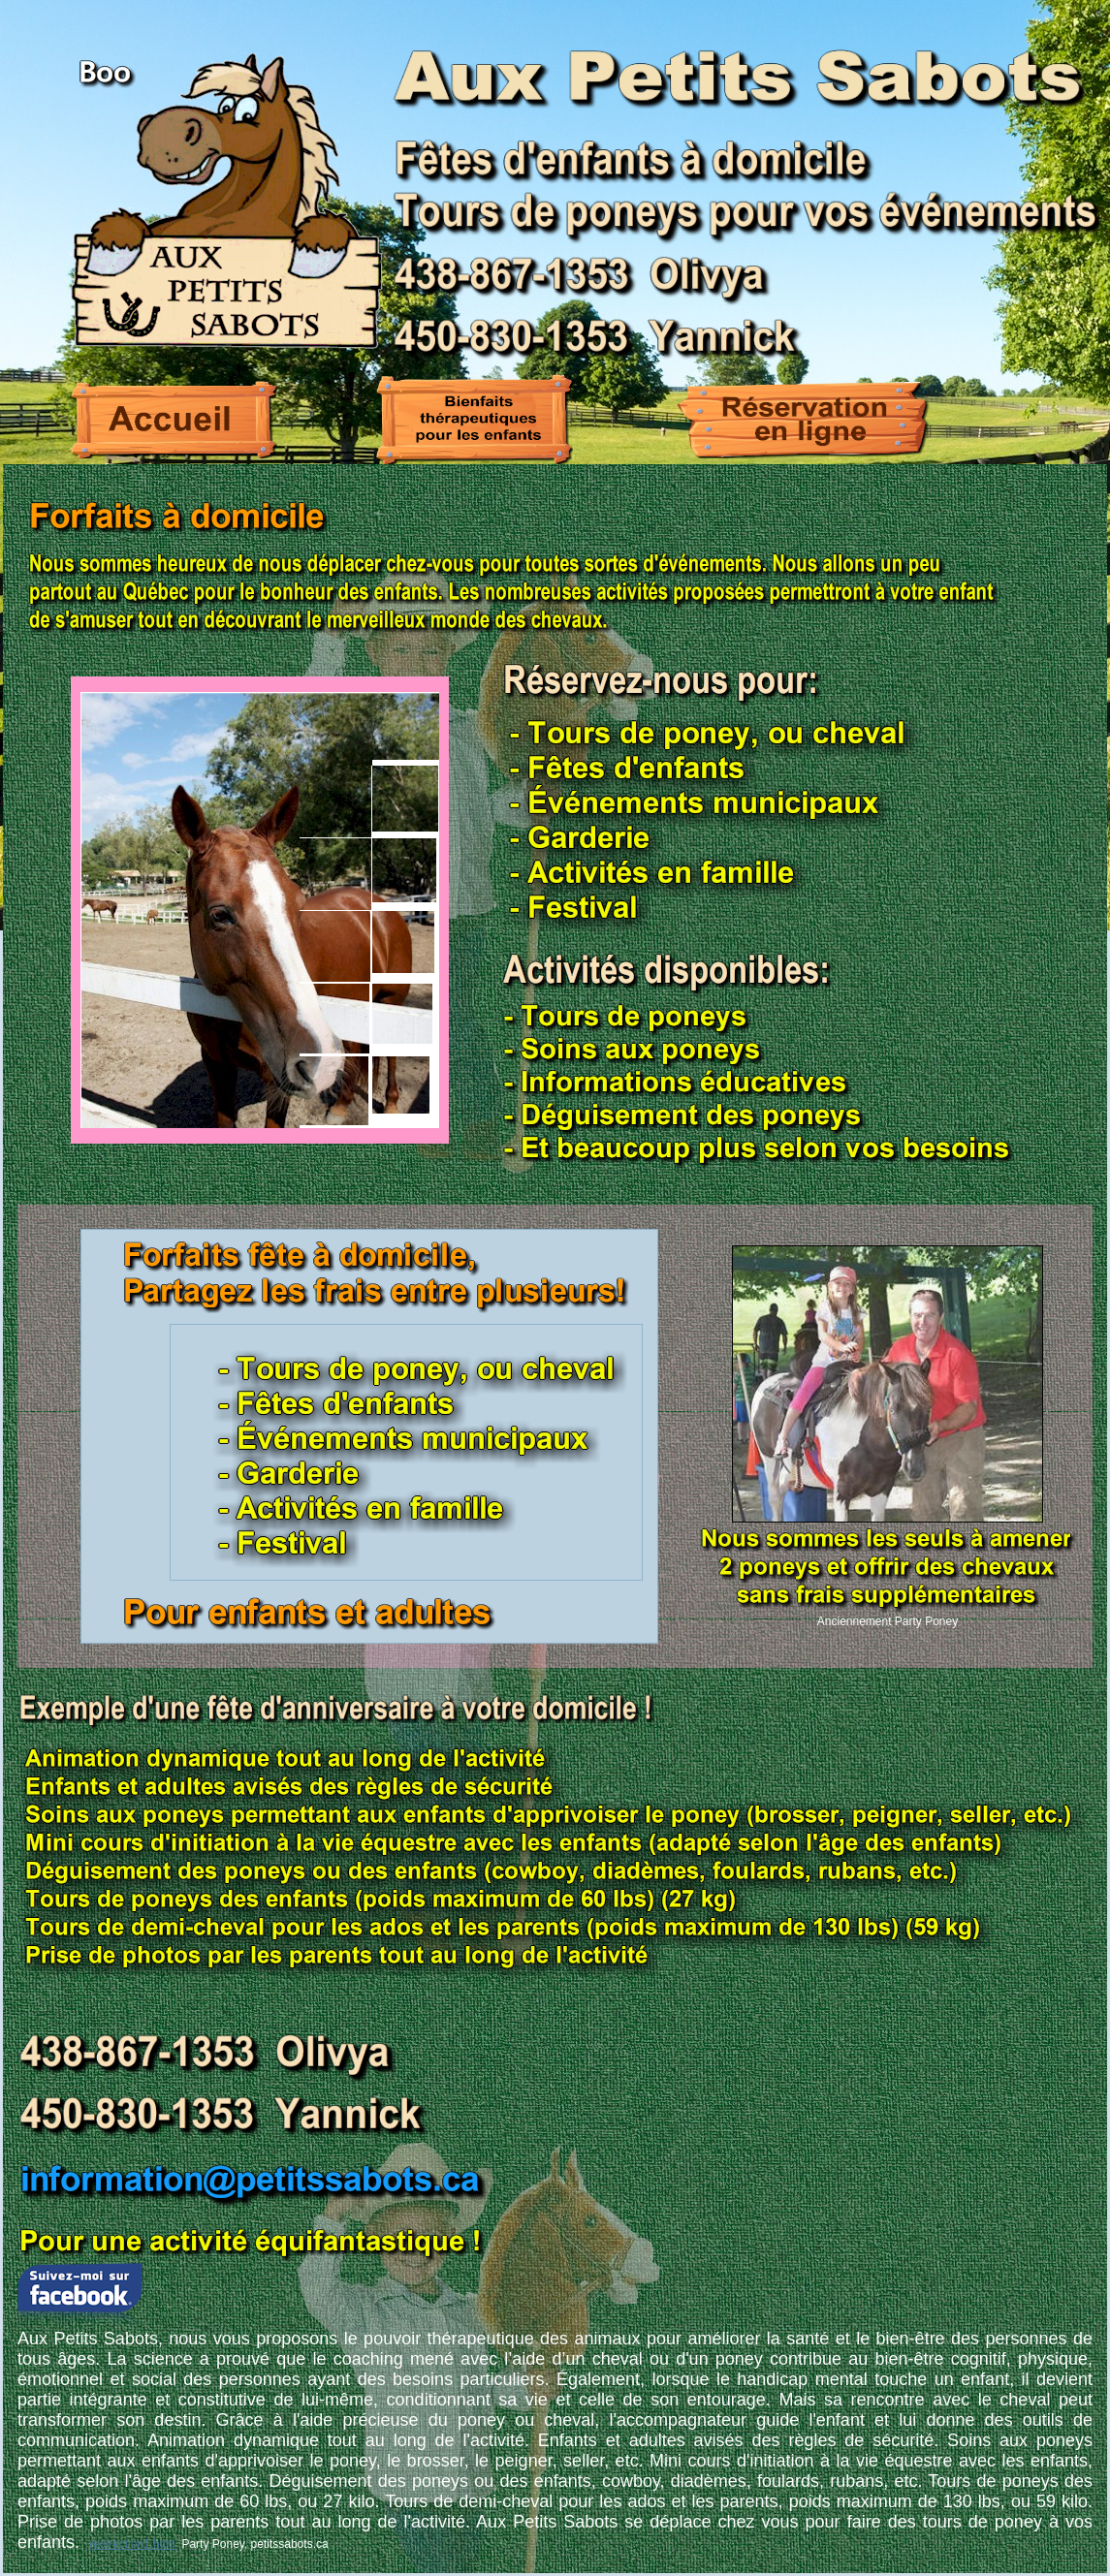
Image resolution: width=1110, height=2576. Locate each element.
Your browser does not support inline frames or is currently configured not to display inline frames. (259, 910)
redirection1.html (133, 2544)
